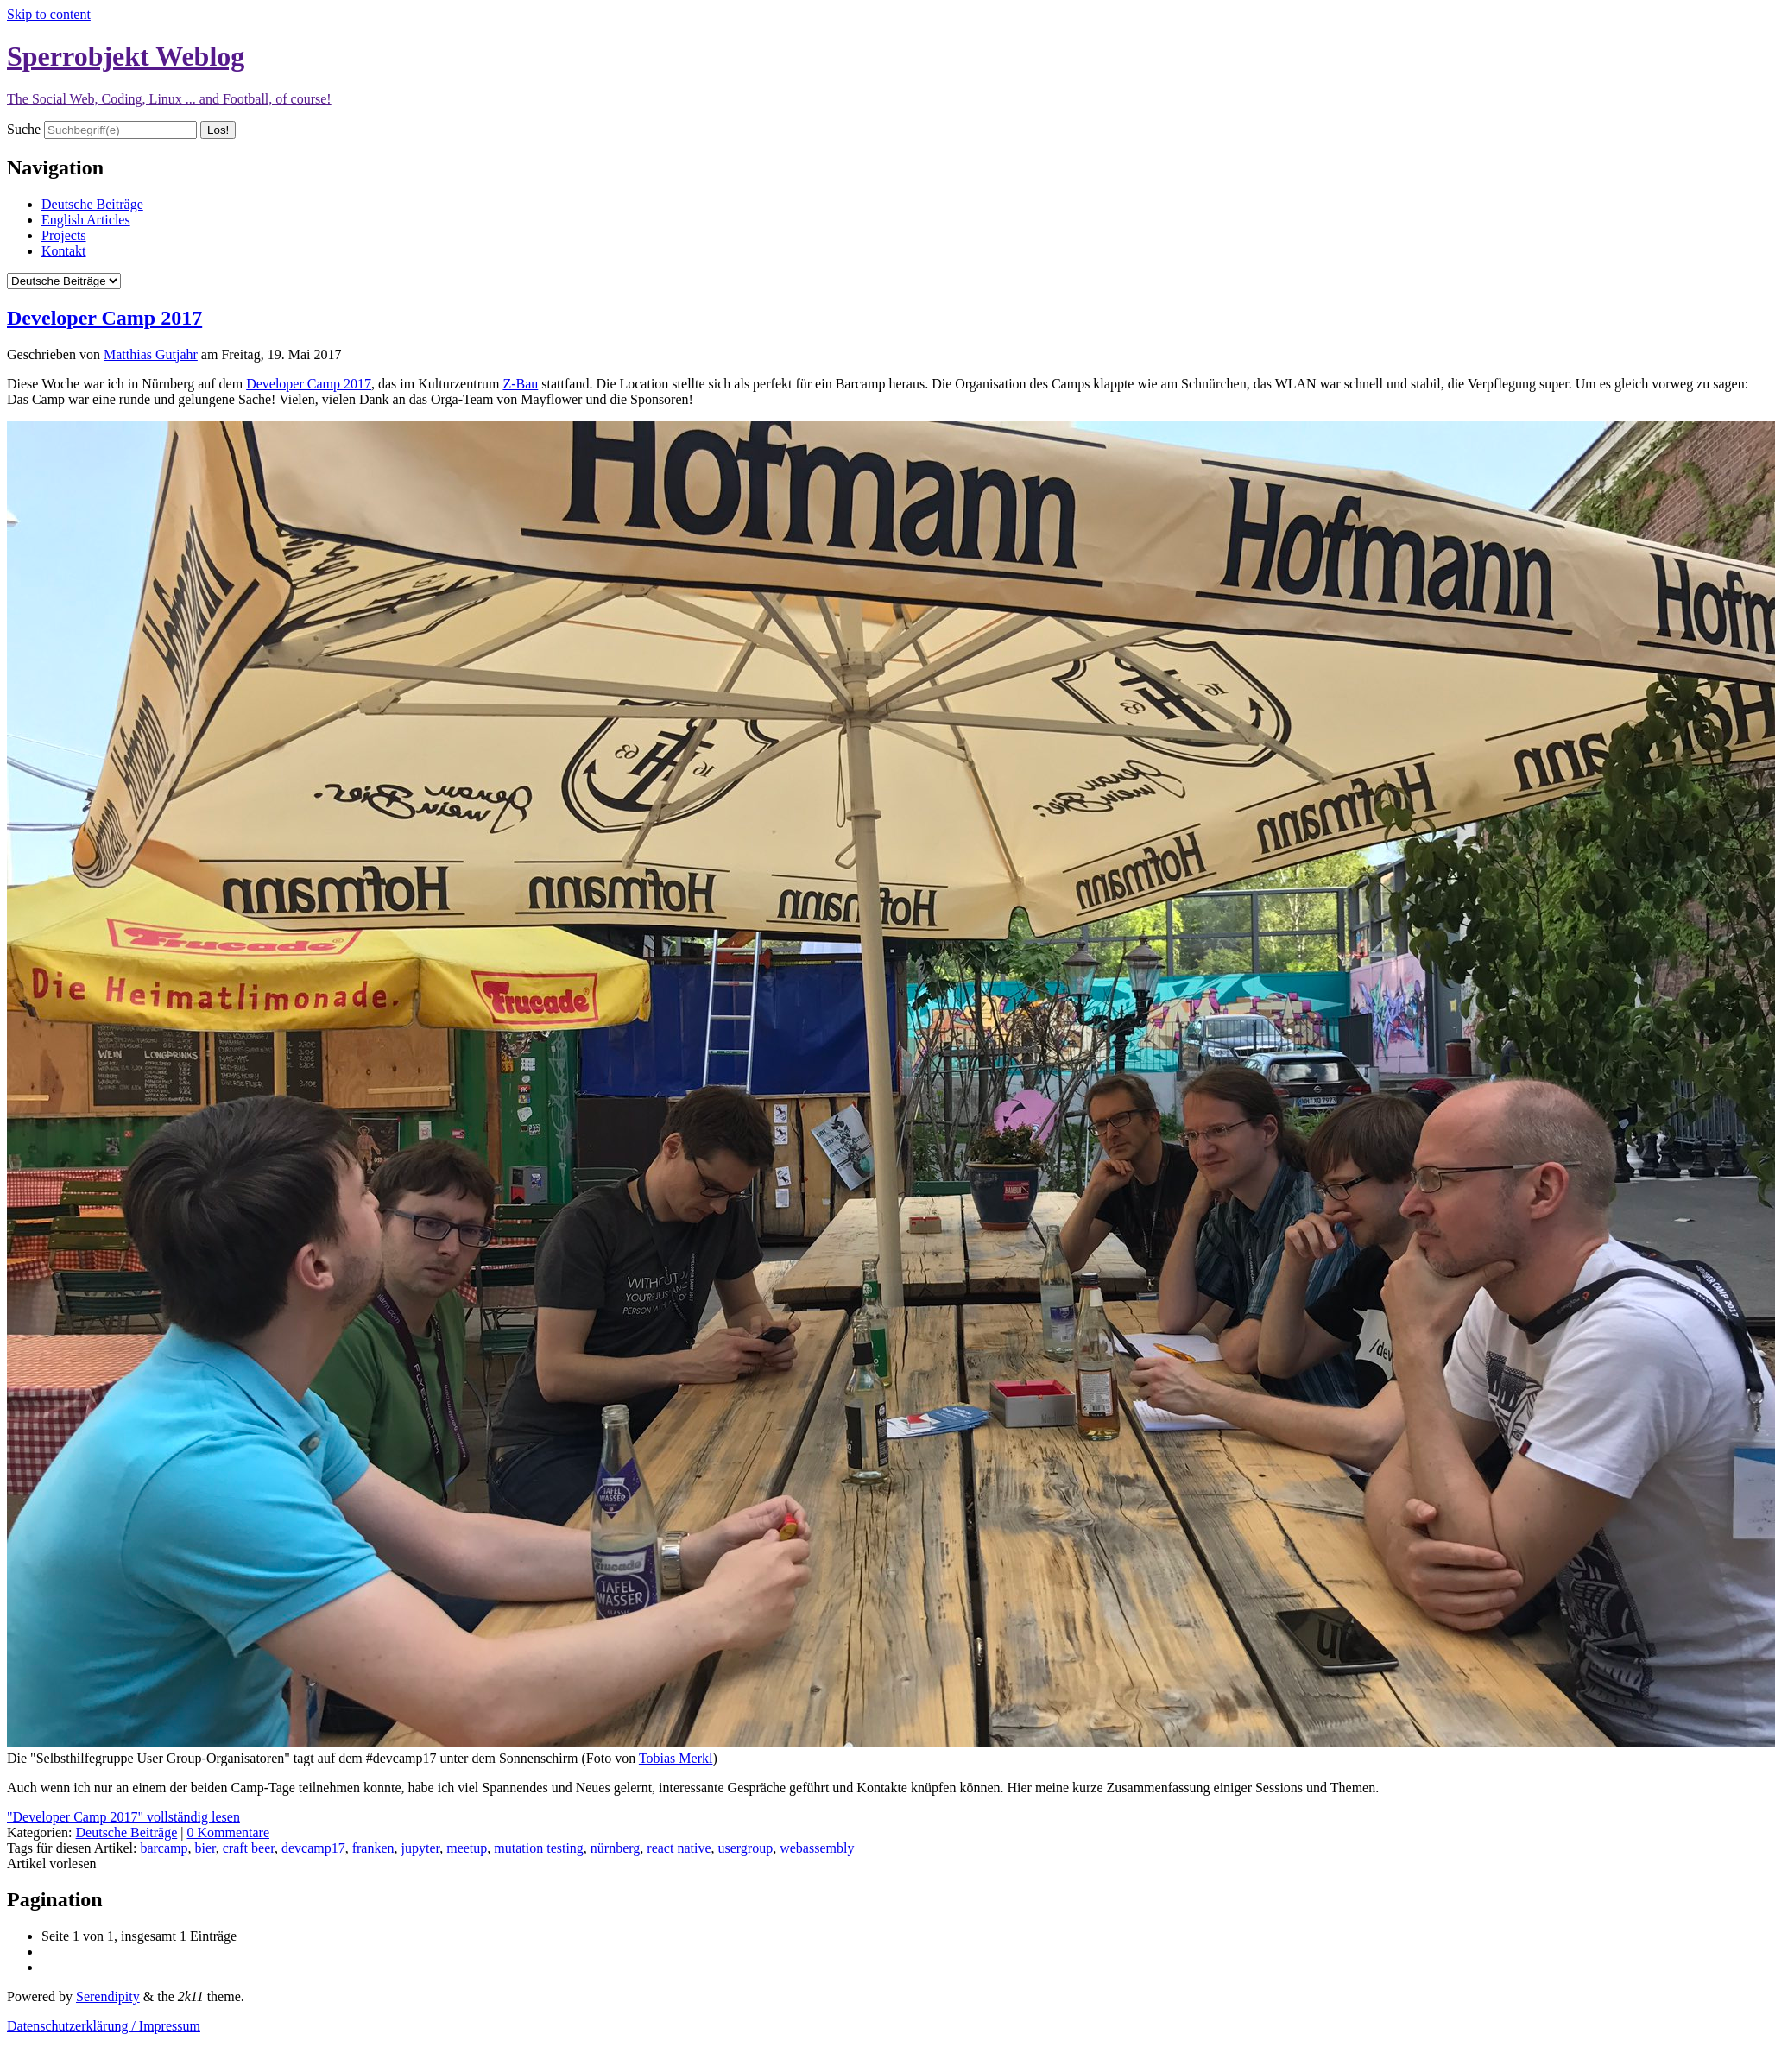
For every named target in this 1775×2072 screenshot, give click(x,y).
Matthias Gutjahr (151, 354)
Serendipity (108, 1996)
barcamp (163, 1848)
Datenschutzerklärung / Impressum (103, 2025)
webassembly (817, 1848)
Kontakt (63, 250)
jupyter (420, 1848)
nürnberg (615, 1848)
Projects (63, 235)
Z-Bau (520, 383)
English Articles (85, 219)
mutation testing (539, 1848)
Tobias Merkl (676, 1758)
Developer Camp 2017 (104, 317)
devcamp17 (313, 1848)
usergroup (746, 1848)
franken (373, 1848)
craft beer (249, 1848)
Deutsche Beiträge (92, 204)
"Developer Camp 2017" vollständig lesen (123, 1817)
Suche (24, 129)
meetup (466, 1848)
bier (204, 1848)
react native (679, 1848)
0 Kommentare (227, 1832)
